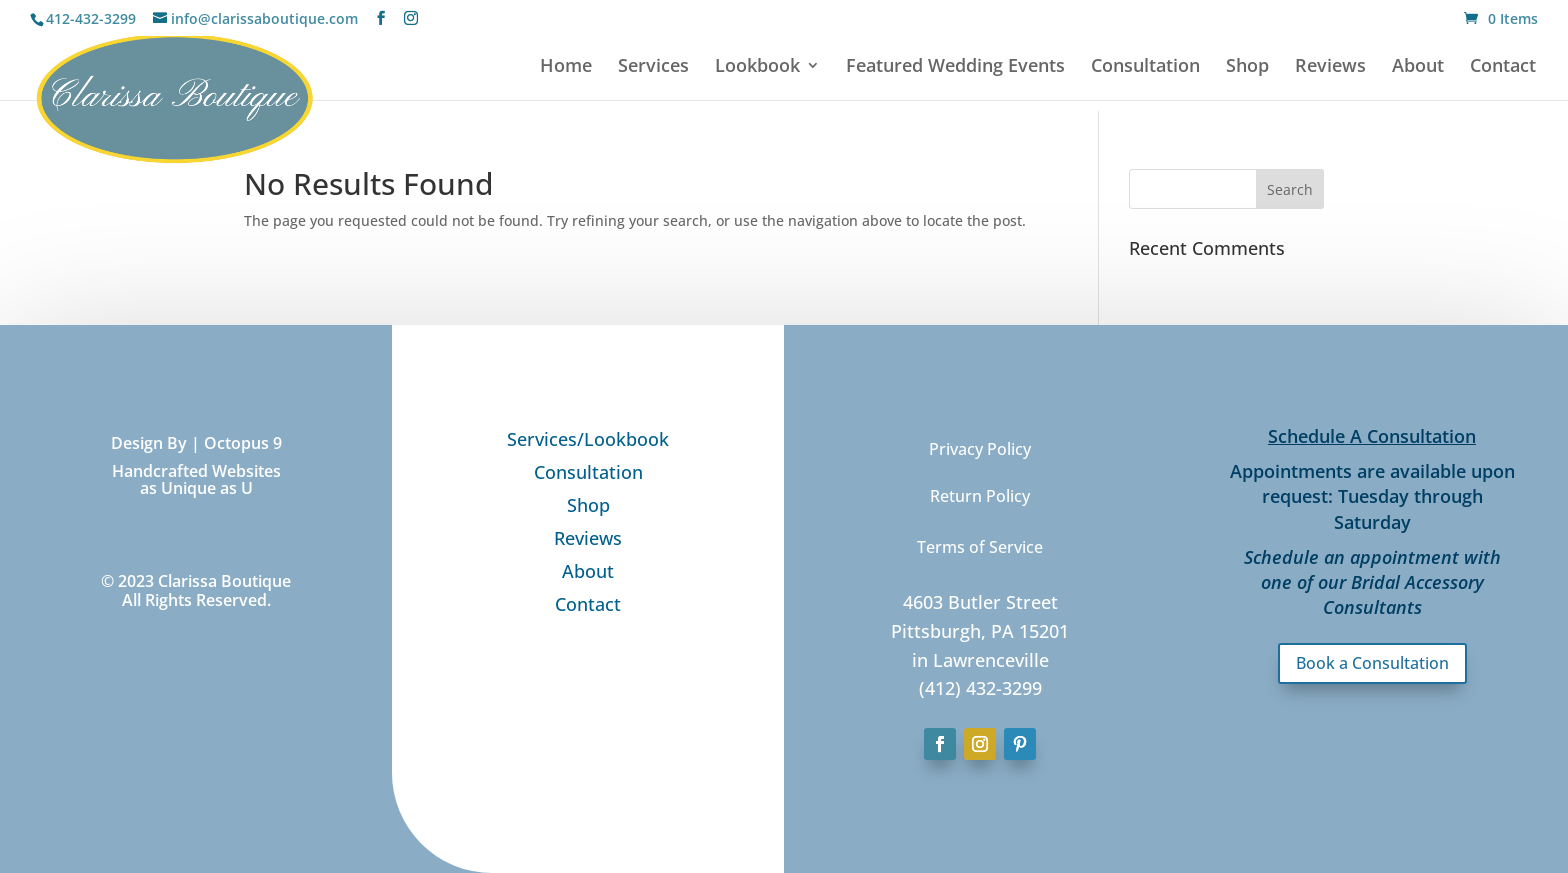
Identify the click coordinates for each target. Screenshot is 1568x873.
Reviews (1330, 67)
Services (653, 67)
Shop (1247, 67)
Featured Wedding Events (955, 67)
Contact (1503, 67)
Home (566, 67)
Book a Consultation (1372, 663)
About (1418, 67)
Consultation (1145, 67)
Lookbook (757, 67)
